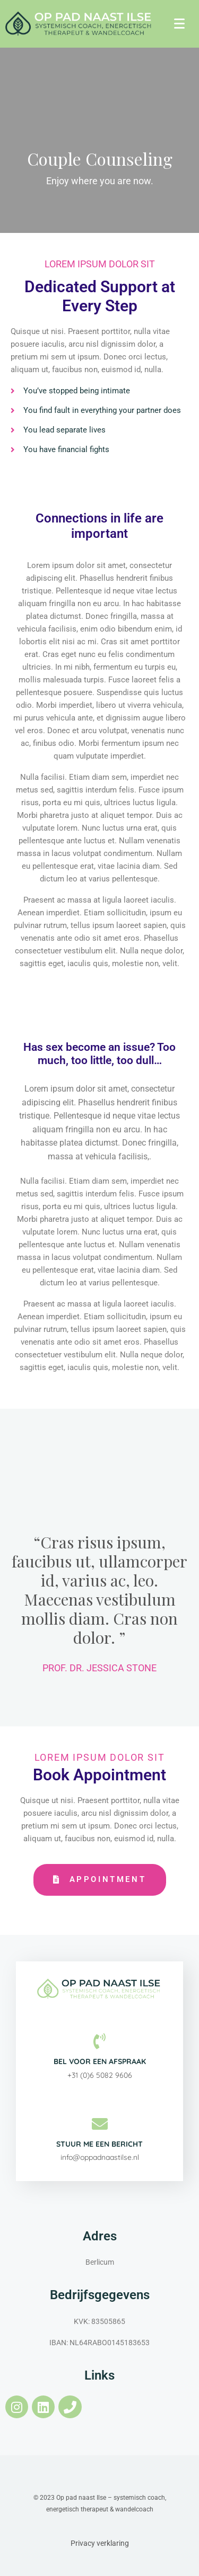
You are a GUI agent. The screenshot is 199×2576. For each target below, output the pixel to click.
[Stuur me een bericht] (100, 2124)
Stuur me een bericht (99, 2144)
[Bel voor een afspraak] (100, 2041)
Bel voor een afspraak (100, 2061)
